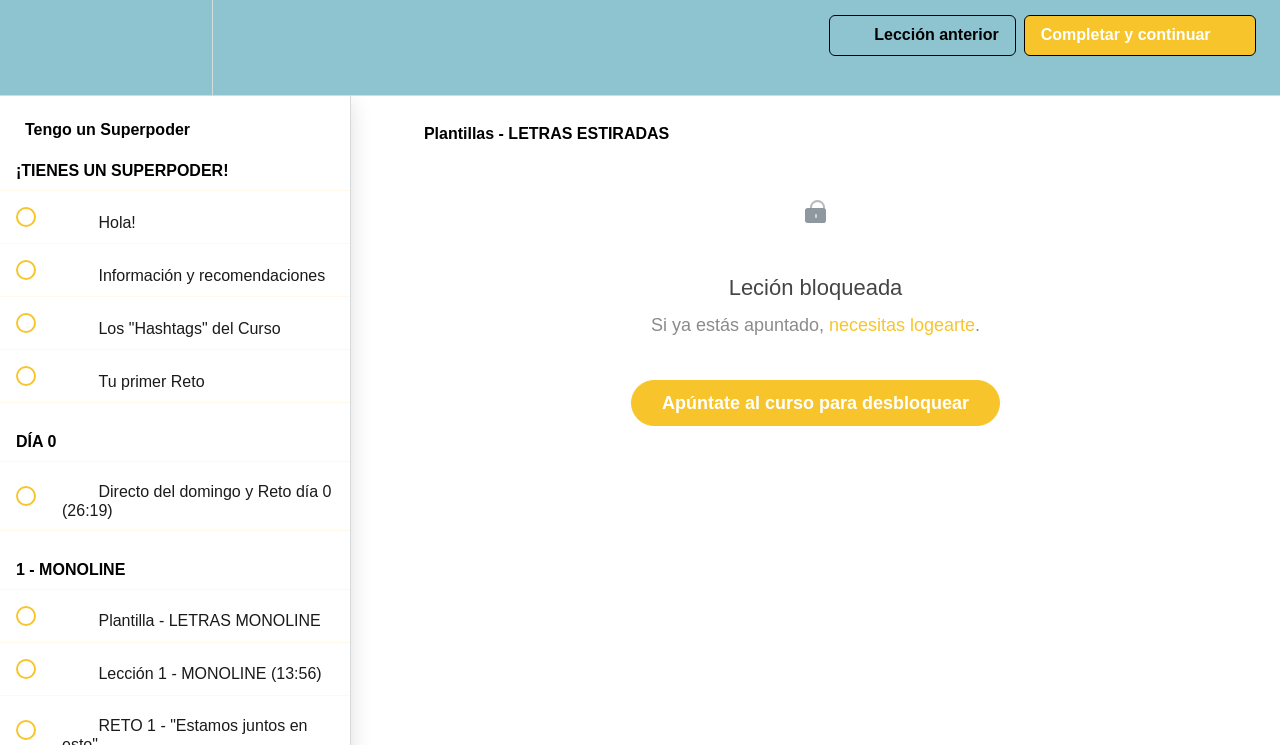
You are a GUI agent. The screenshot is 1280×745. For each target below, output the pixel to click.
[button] (37, 47)
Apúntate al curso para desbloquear (815, 403)
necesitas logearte (902, 325)
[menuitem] (175, 47)
